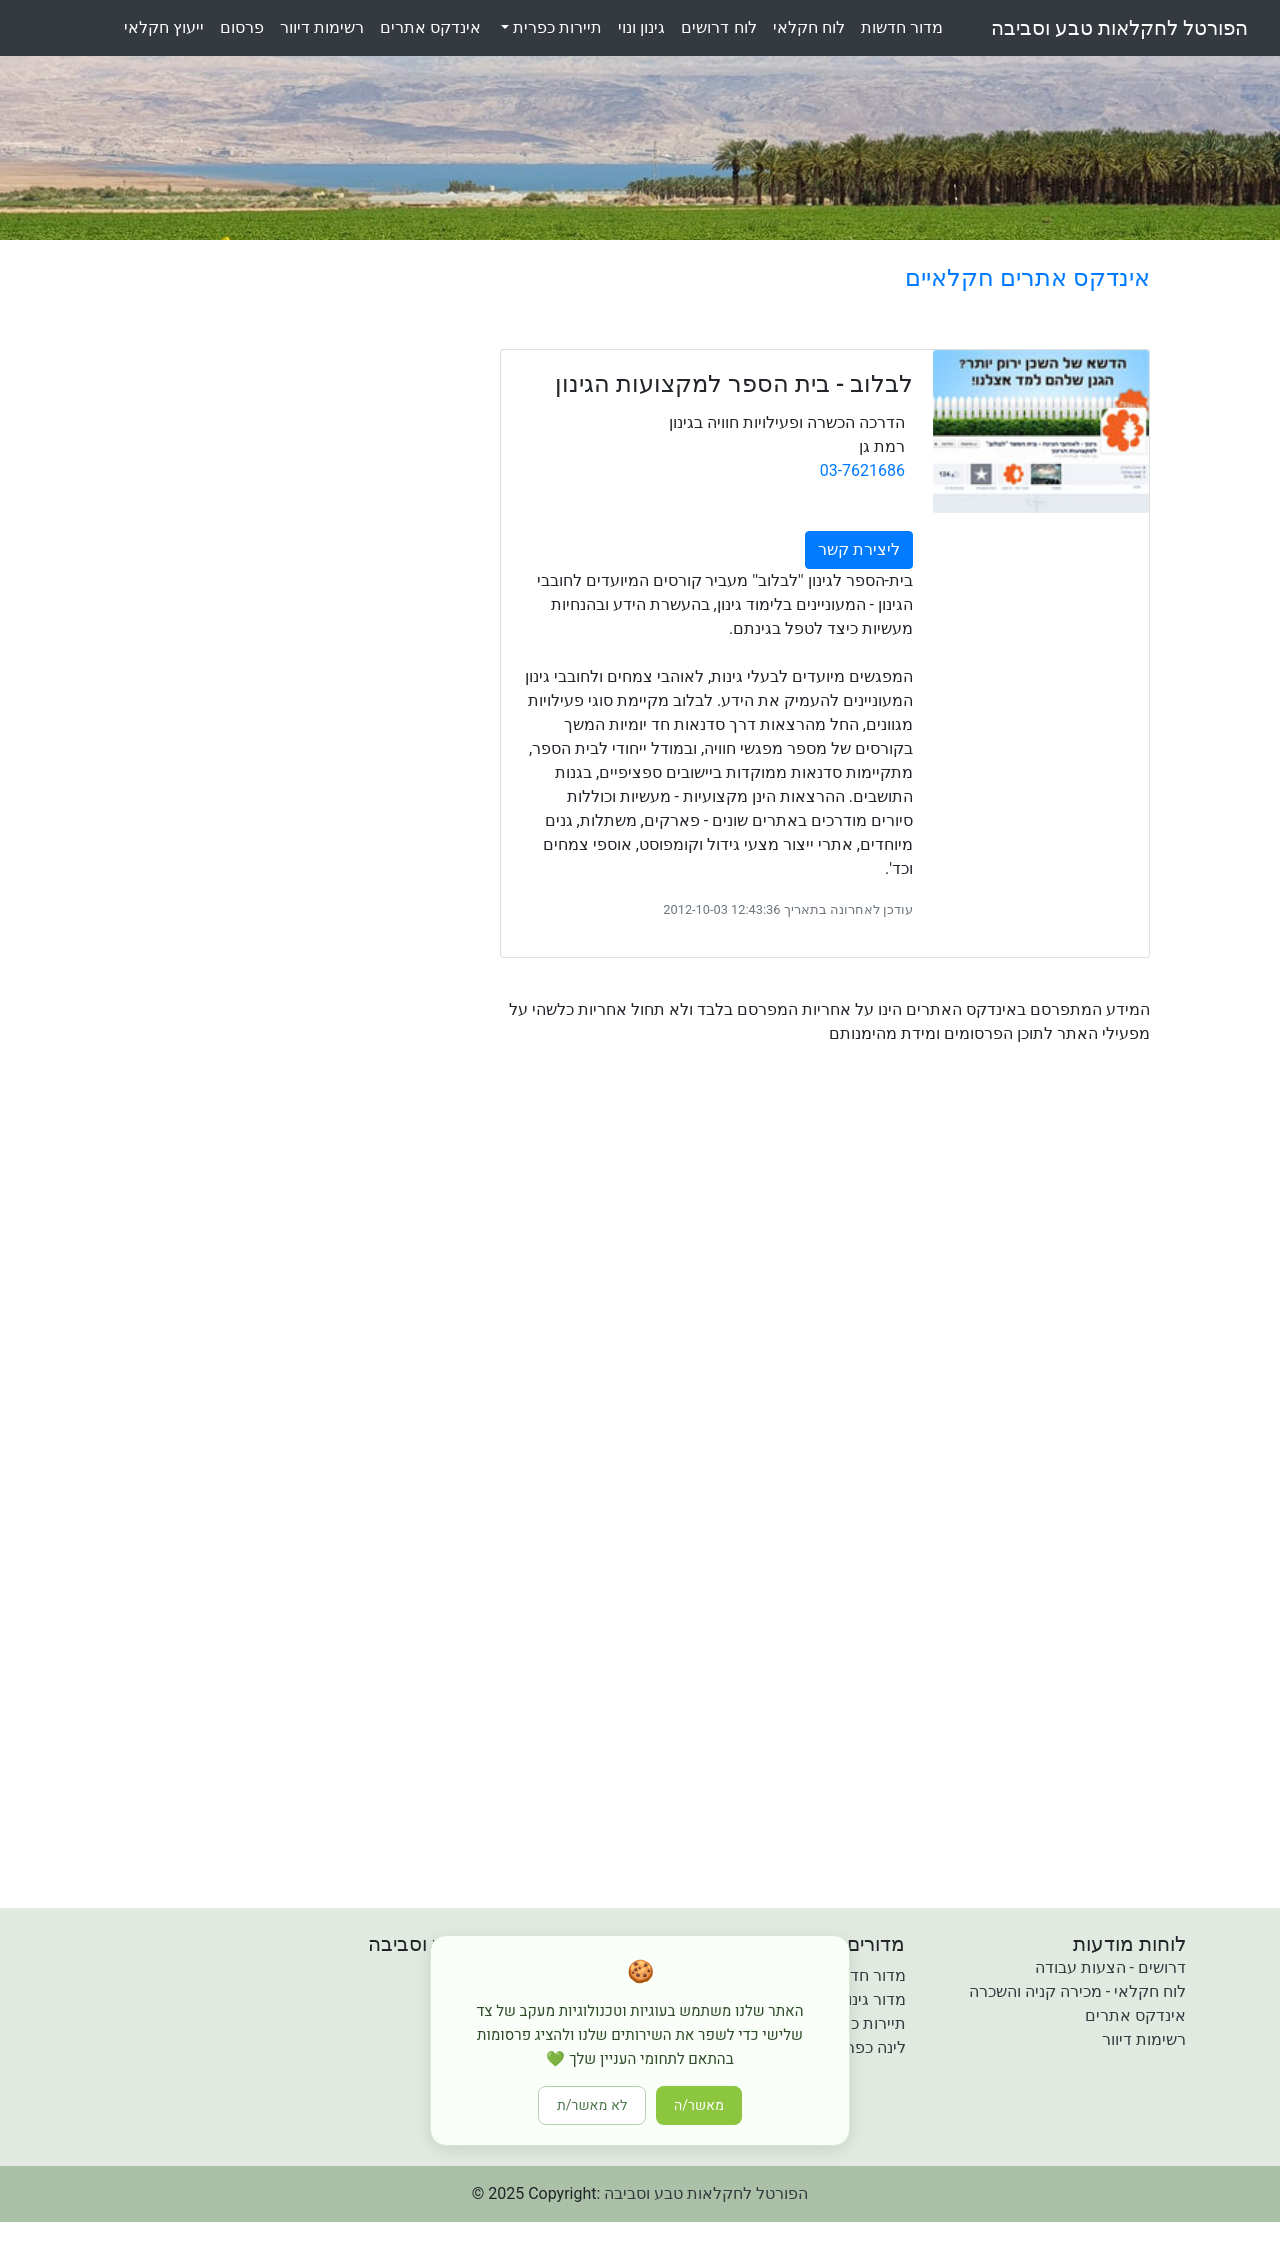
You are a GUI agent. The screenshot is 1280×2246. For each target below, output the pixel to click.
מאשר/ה (699, 2105)
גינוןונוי (641, 27)
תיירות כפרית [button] (555, 27)
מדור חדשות (865, 1975)
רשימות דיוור (1144, 2039)
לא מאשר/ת (592, 2105)
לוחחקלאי (809, 27)
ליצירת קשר (859, 549)
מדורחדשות (902, 27)
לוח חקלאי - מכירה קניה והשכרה (1077, 1991)
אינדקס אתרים (1135, 2015)
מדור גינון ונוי (864, 1999)
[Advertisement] (745, 1234)
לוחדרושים (718, 27)
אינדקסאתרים (430, 27)
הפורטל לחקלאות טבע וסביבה (1119, 28)
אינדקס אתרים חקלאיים (1027, 278)
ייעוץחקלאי (164, 27)
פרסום (242, 27)
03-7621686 (862, 470)
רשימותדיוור (322, 27)
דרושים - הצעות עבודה (1110, 1967)
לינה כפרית (868, 2047)
